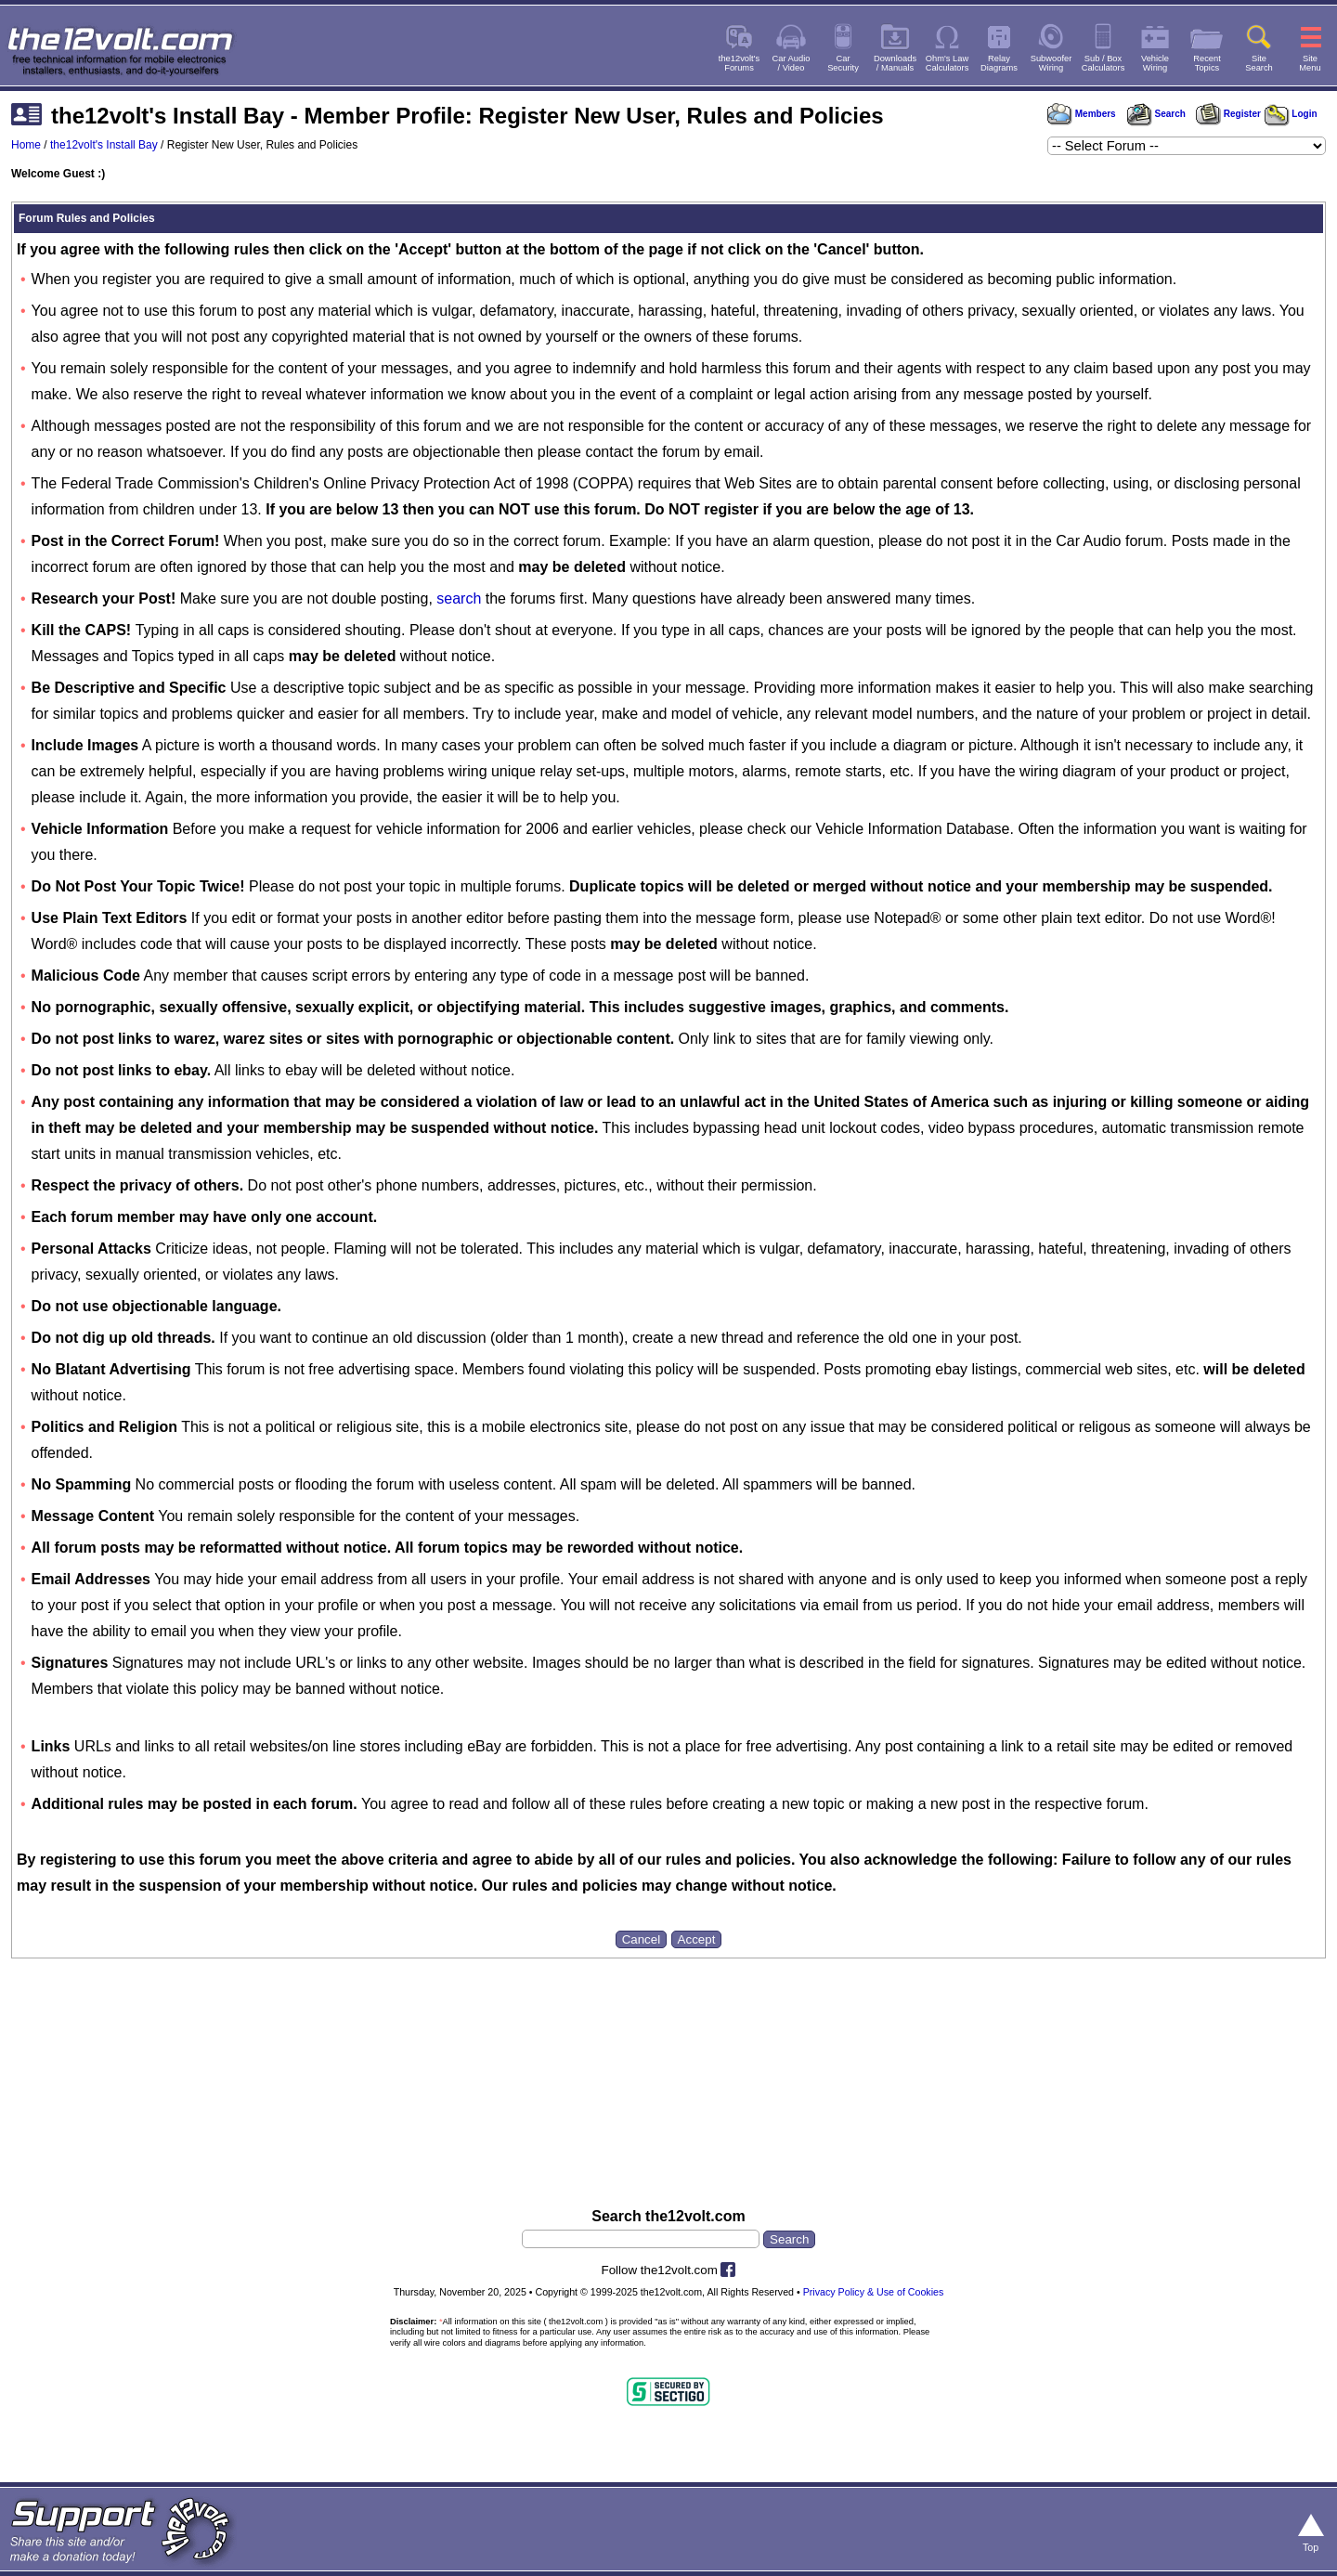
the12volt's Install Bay (104, 144)
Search (1156, 114)
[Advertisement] (668, 2118)
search (458, 598)
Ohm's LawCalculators (947, 63)
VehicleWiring (1155, 63)
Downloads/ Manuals (895, 63)
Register (1228, 114)
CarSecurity (843, 63)
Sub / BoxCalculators (1103, 63)
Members (1081, 114)
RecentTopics (1207, 63)
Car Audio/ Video (791, 63)
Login (1291, 114)
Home (26, 144)
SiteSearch (1259, 63)
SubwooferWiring (1051, 63)
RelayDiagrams (999, 63)
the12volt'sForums (739, 63)
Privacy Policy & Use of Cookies (873, 2291)
